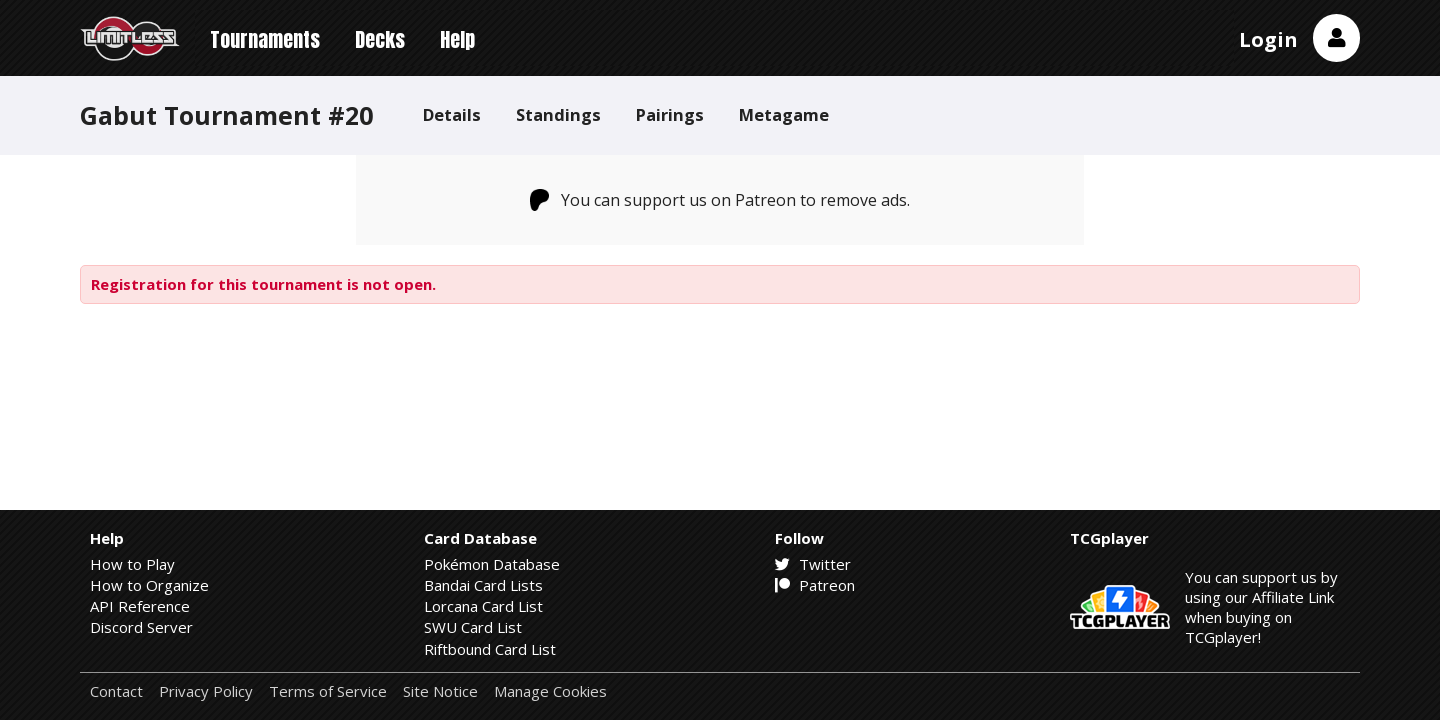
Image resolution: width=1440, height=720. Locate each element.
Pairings (670, 114)
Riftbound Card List (490, 649)
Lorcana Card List (483, 606)
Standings (558, 114)
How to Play (132, 564)
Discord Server (141, 627)
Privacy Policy (206, 691)
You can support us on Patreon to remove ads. (720, 200)
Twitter (813, 564)
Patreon (815, 585)
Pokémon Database (492, 564)
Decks (380, 39)
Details (452, 114)
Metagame (784, 114)
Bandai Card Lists (483, 585)
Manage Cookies (550, 691)
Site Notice (440, 691)
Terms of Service (328, 691)
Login (1268, 39)
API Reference (140, 606)
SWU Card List (473, 627)
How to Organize (149, 585)
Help (457, 39)
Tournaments (265, 39)
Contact (116, 691)
